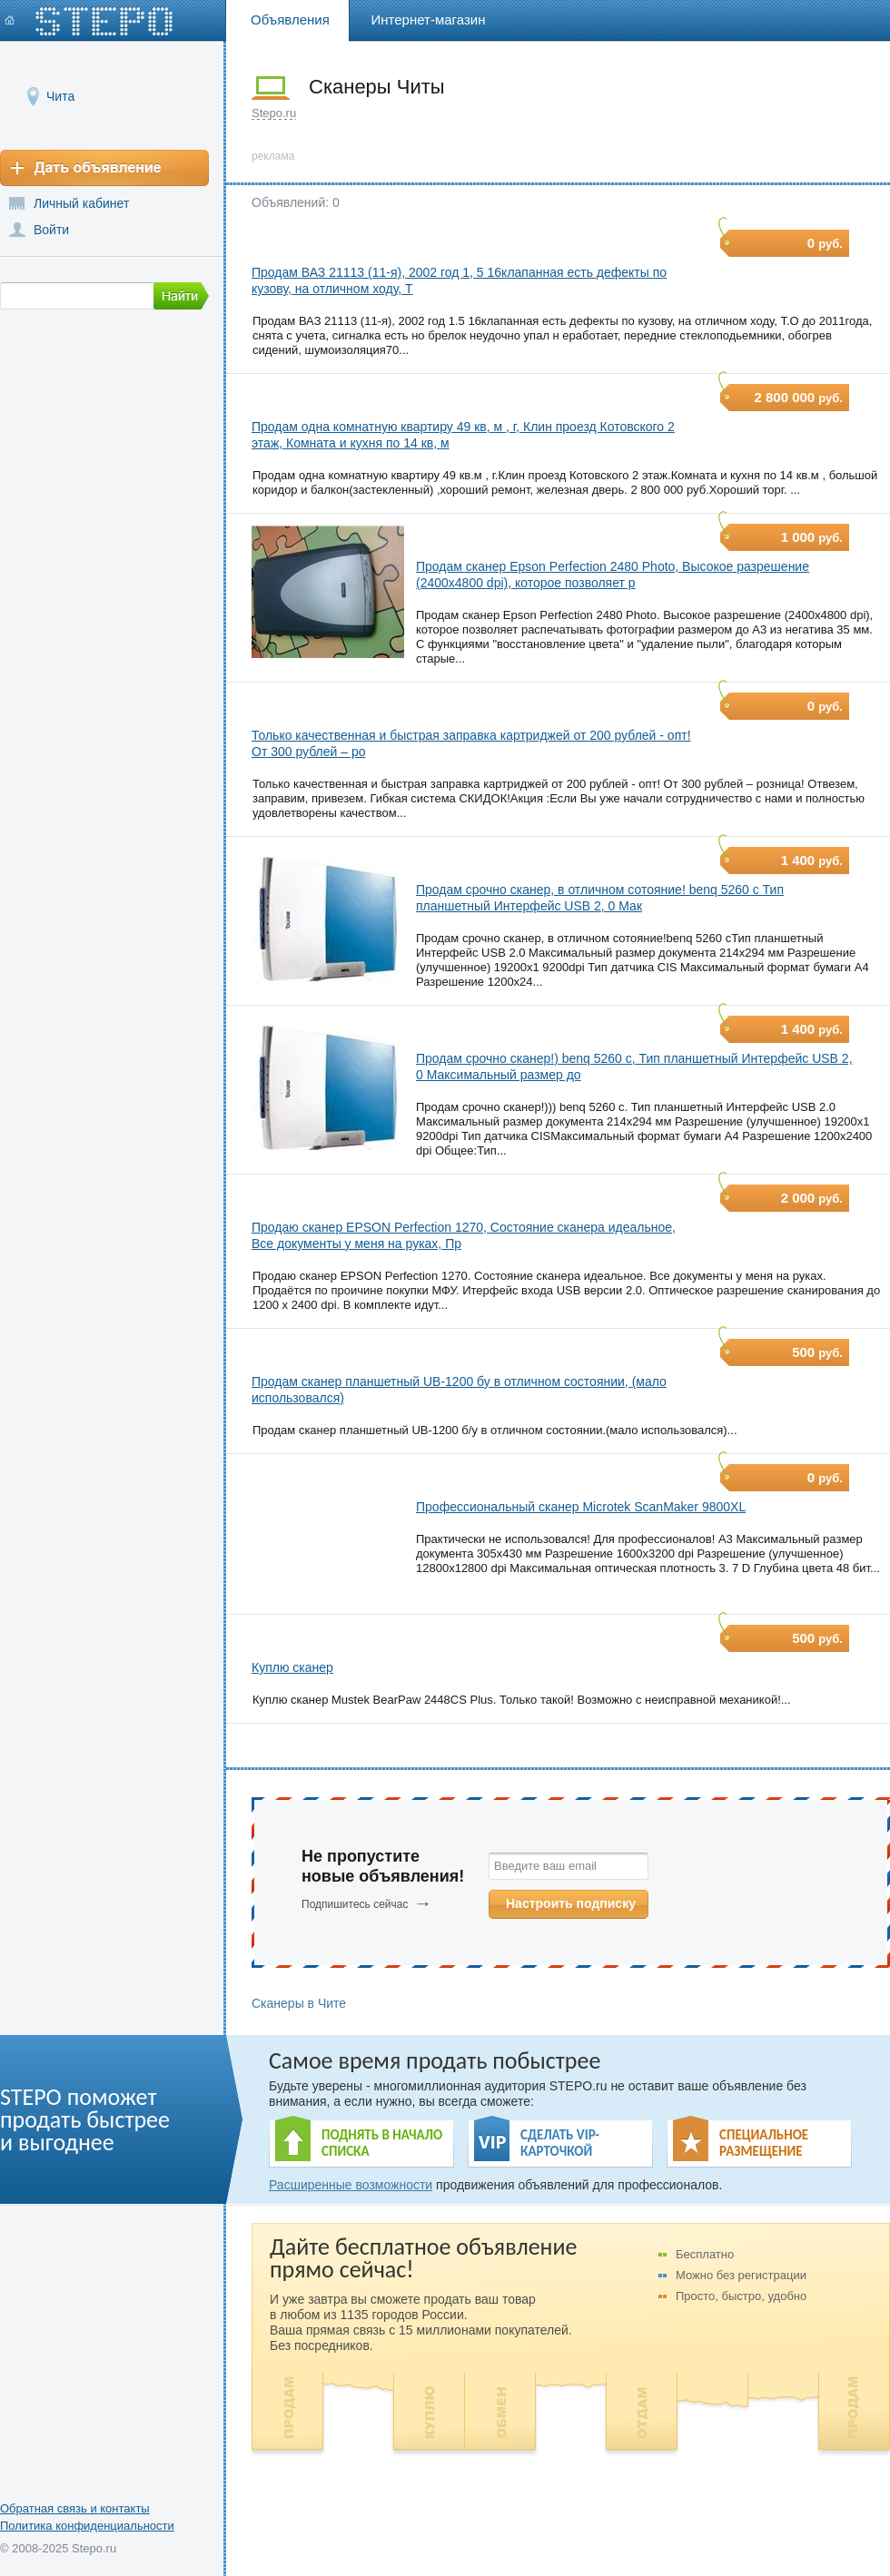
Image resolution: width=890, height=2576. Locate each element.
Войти (51, 229)
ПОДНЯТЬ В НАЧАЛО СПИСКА (381, 2143)
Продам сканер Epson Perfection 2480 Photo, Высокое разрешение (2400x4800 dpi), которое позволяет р (612, 574)
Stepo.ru (274, 113)
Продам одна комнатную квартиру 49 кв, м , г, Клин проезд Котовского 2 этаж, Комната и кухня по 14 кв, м (463, 434)
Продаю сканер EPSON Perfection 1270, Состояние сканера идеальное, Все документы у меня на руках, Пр (464, 1235)
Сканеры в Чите (299, 2003)
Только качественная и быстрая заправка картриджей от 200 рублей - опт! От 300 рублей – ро (471, 743)
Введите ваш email (545, 1866)
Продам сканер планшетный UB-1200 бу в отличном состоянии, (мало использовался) (459, 1389)
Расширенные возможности (350, 2185)
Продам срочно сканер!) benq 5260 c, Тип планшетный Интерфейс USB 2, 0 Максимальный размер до (634, 1066)
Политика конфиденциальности (87, 2525)
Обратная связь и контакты (75, 2508)
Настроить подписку (571, 1903)
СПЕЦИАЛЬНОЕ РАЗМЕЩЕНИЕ (763, 2143)
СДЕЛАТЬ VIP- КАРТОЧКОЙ (559, 2143)
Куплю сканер (292, 1667)
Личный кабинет (81, 203)
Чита (60, 95)
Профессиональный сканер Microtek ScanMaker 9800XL (581, 1506)
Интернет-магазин (428, 19)
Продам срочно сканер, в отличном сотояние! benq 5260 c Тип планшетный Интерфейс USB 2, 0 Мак (600, 897)
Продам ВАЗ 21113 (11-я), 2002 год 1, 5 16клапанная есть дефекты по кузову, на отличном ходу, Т (459, 280)
